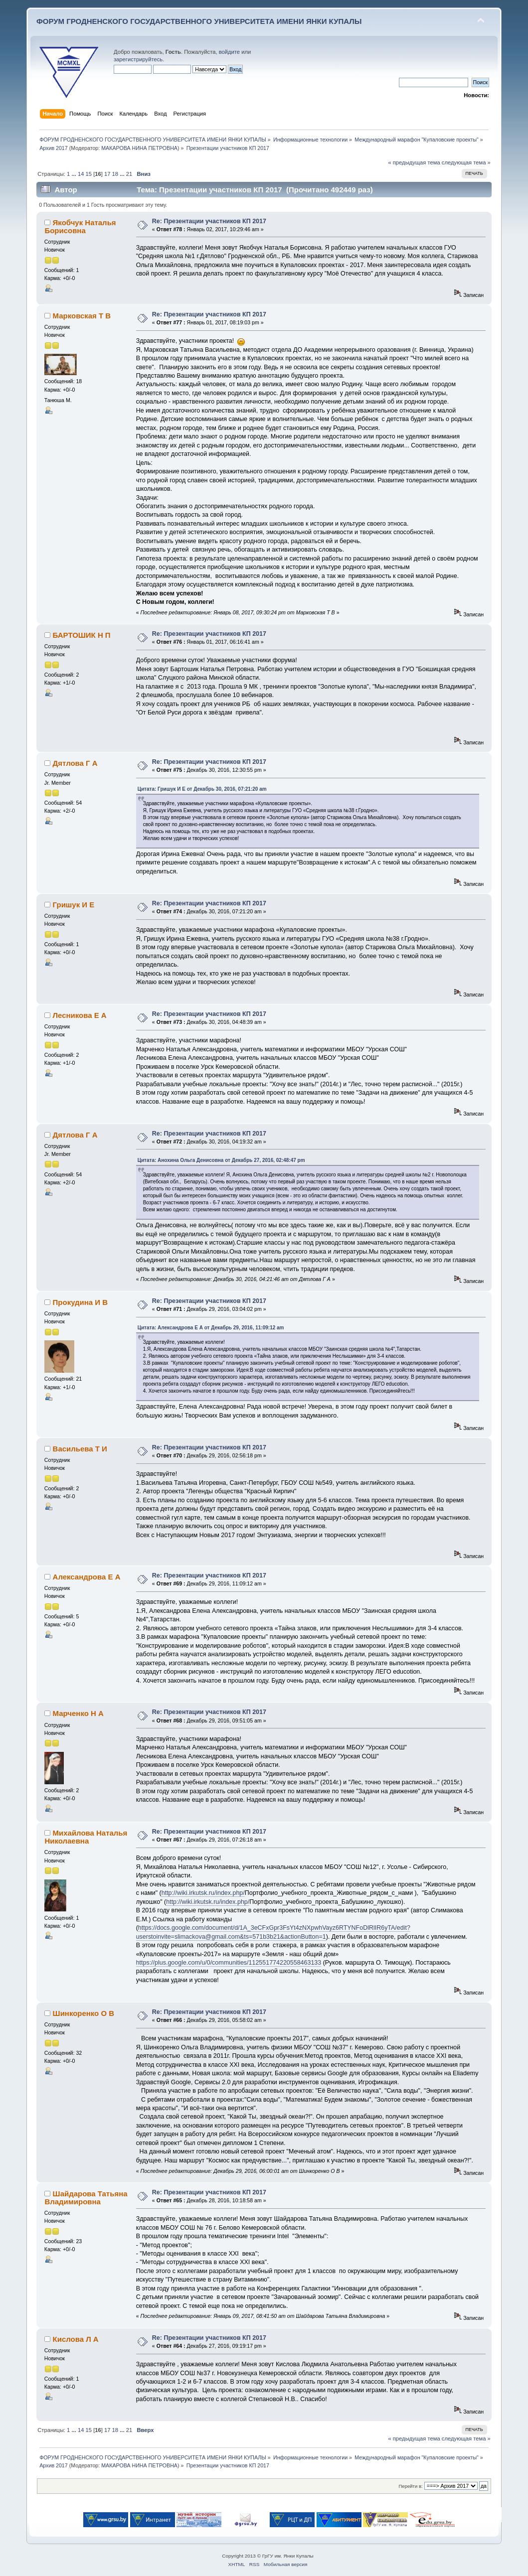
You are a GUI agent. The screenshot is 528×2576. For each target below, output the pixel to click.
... (74, 174)
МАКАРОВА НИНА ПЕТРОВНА (139, 148)
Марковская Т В (82, 315)
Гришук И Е (74, 904)
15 (89, 174)
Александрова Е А (87, 1577)
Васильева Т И (80, 1448)
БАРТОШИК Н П (82, 635)
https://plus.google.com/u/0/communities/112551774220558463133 (229, 1962)
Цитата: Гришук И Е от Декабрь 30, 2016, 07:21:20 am (202, 789)
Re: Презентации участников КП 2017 (209, 221)
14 (81, 174)
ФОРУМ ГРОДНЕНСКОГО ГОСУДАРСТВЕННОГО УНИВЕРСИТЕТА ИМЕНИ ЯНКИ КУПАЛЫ (199, 21)
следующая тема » (466, 162)
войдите (229, 52)
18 (115, 174)
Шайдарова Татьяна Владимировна (85, 2197)
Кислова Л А (76, 2339)
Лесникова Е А (80, 1015)
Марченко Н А (78, 1713)
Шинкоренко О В (83, 2013)
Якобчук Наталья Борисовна (80, 226)
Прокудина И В (80, 1302)
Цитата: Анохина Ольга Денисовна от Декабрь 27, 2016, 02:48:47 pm (221, 1160)
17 (107, 174)
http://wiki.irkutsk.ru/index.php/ (203, 1892)
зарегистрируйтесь (138, 59)
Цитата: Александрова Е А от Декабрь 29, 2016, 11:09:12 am (211, 1327)
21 (129, 174)
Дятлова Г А (75, 763)
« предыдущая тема (414, 162)
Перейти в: (411, 2486)
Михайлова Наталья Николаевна (85, 1837)
